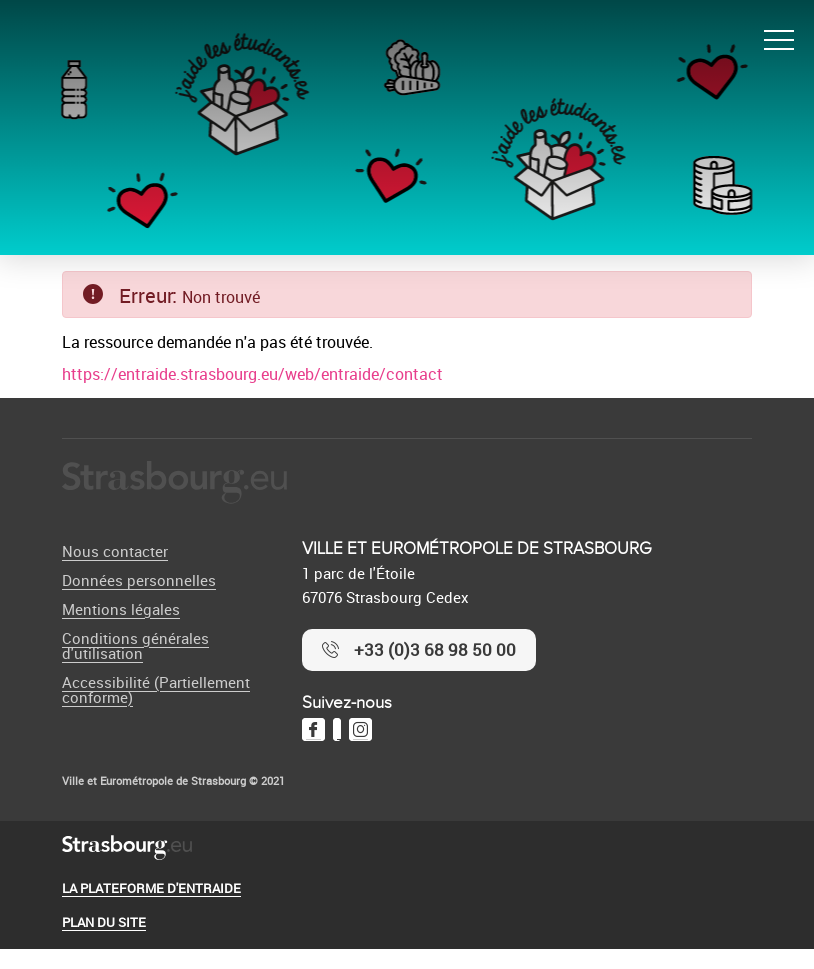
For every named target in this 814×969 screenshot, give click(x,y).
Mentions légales (121, 609)
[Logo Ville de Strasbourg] (174, 483)
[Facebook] (313, 730)
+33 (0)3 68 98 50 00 (435, 649)
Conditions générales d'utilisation (135, 645)
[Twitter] (337, 730)
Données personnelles (139, 580)
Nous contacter (115, 551)
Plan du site (104, 922)
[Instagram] (360, 730)
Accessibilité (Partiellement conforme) (156, 689)
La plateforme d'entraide (151, 888)
